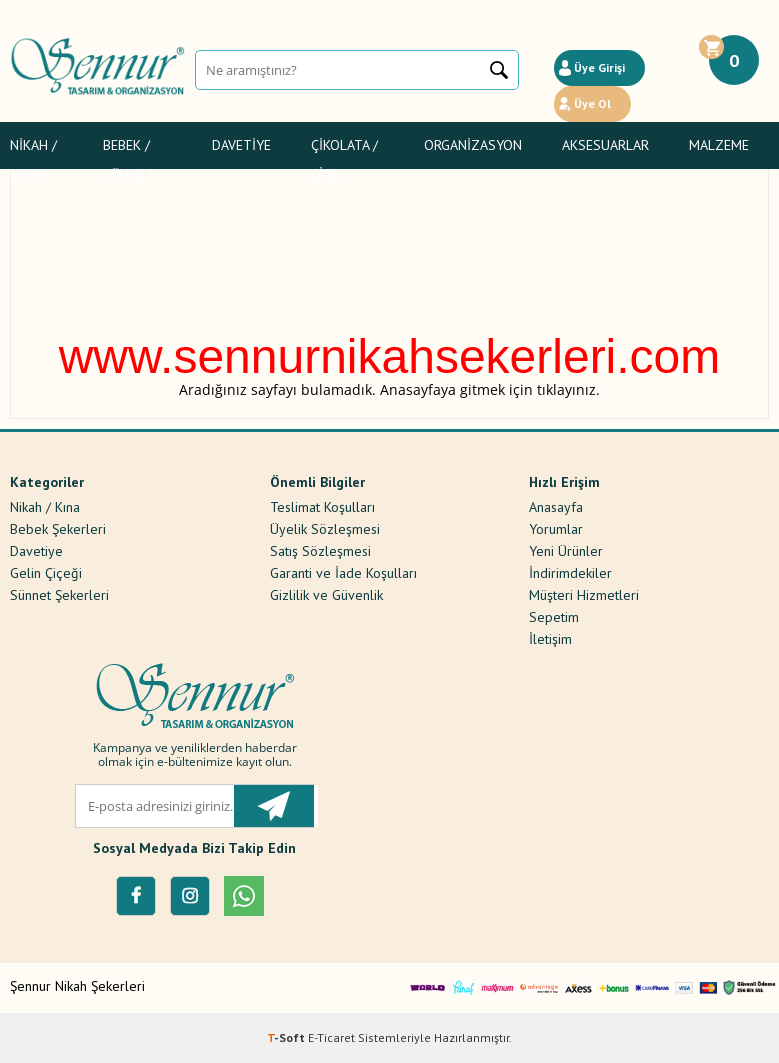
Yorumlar (556, 528)
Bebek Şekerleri (58, 528)
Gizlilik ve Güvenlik (326, 594)
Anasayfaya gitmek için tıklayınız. (490, 389)
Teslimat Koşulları (322, 506)
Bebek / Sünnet (128, 148)
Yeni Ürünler (566, 550)
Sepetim (554, 616)
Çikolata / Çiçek (344, 148)
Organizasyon (473, 145)
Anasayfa (556, 506)
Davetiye (241, 145)
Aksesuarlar (605, 145)
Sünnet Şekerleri (59, 594)
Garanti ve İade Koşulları (343, 572)
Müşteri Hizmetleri (584, 594)
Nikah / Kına (33, 148)
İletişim (550, 638)
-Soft (287, 1037)
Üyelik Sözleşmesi (325, 528)
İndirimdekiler (570, 572)
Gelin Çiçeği (46, 572)
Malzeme (719, 145)
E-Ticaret (331, 1037)
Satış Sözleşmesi (320, 550)
